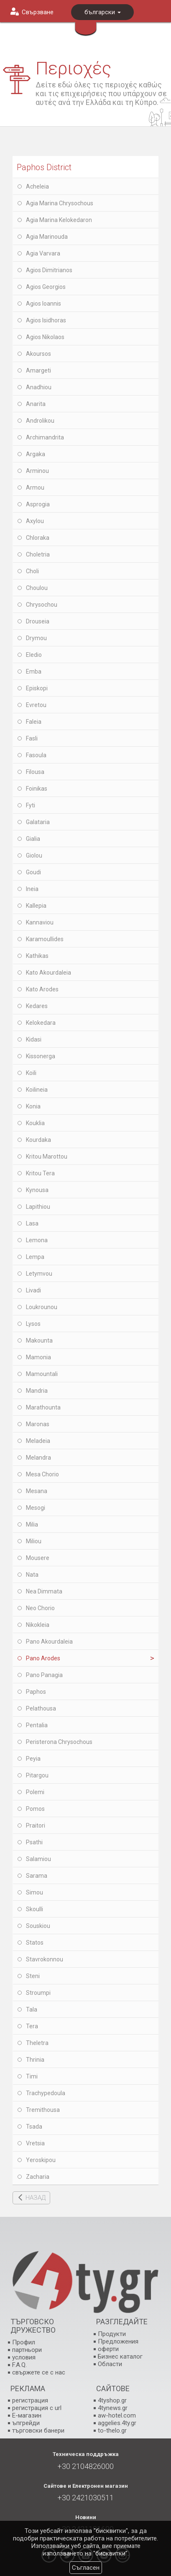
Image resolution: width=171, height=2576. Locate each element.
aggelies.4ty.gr (117, 2423)
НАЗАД (36, 2197)
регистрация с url (36, 2408)
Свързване (38, 12)
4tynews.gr (113, 2408)
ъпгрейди (26, 2423)
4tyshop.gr (112, 2400)
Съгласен (86, 2567)
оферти (108, 2349)
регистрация (30, 2400)
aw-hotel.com (117, 2415)
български (102, 12)
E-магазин (26, 2415)
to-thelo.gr (112, 2430)
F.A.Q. (19, 2365)
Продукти (112, 2334)
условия (24, 2357)
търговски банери (38, 2430)
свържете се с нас (38, 2372)
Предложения (118, 2341)
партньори (27, 2350)
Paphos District (44, 167)
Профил (23, 2342)
